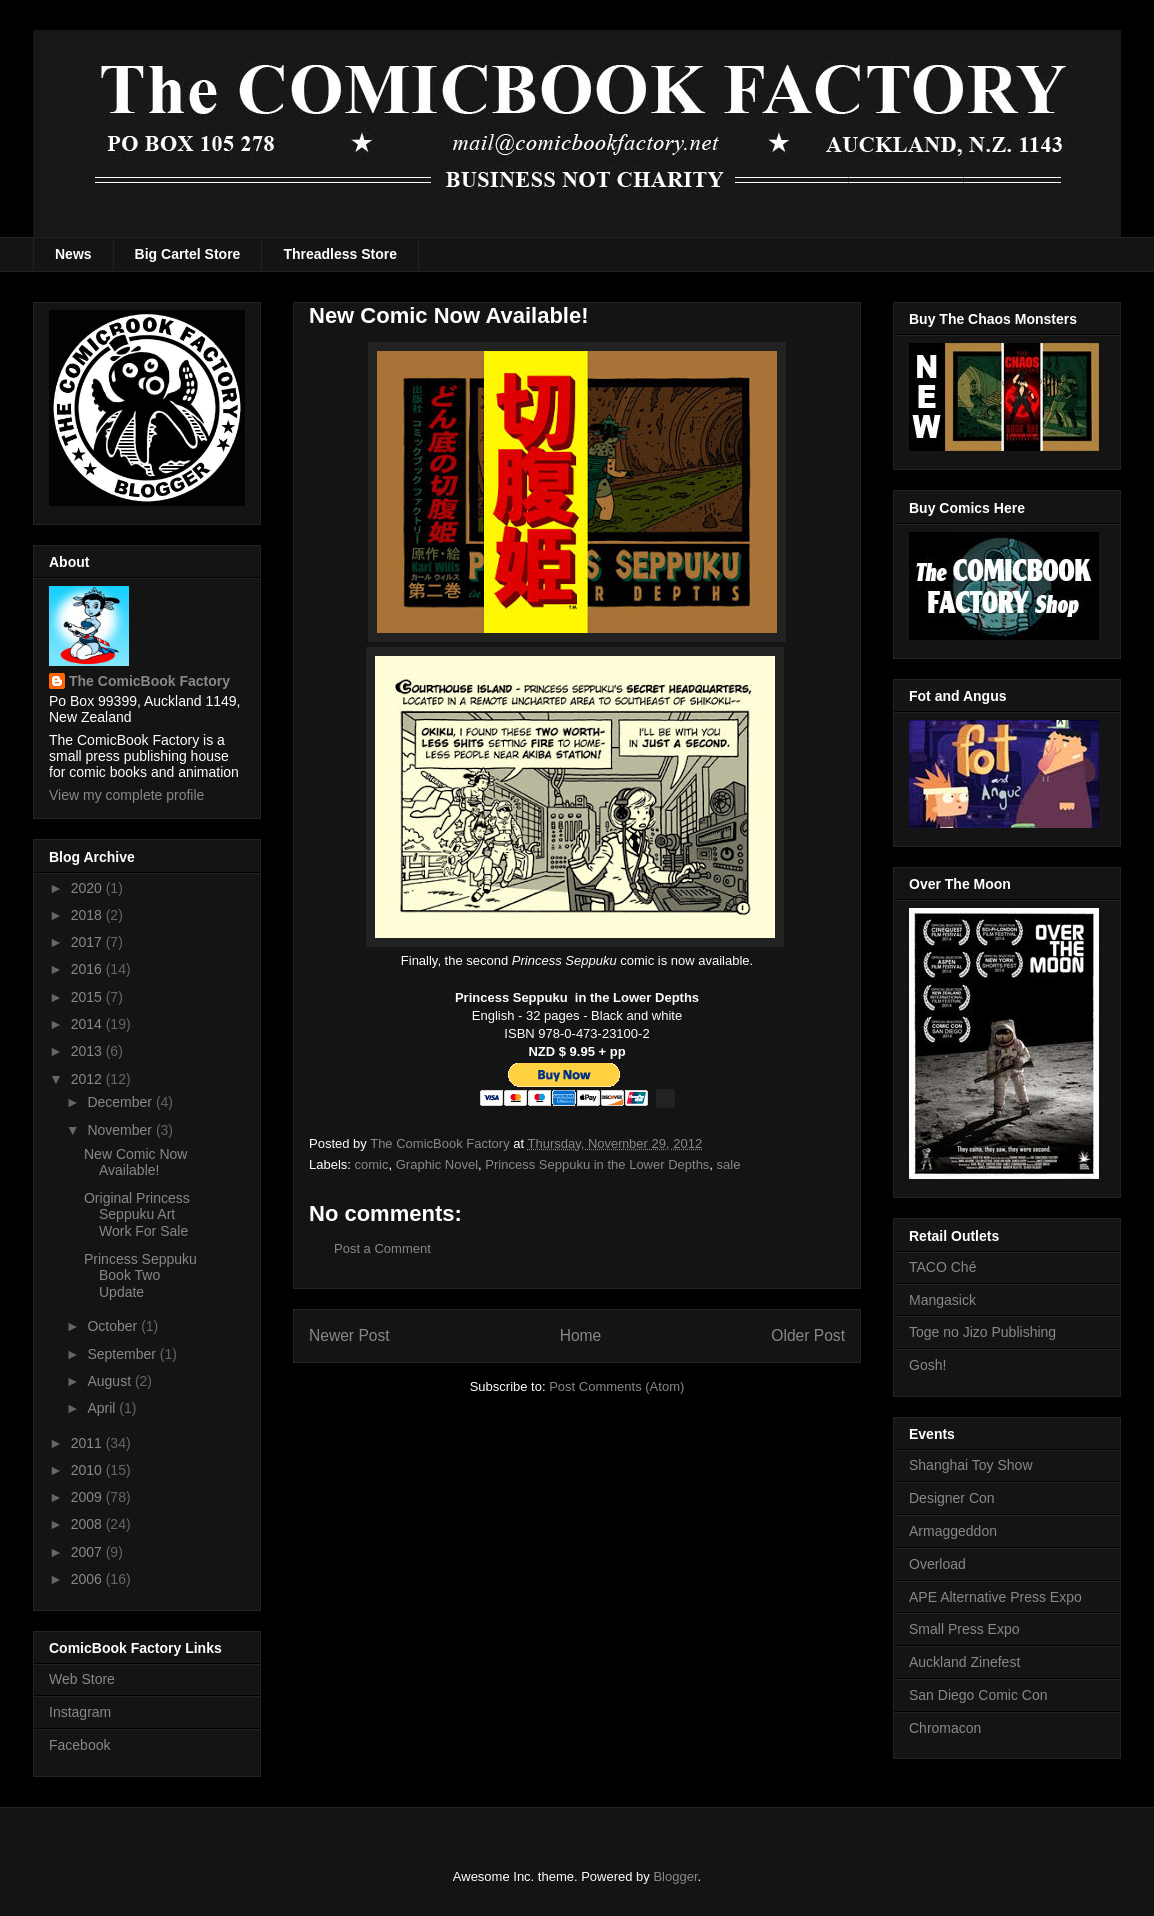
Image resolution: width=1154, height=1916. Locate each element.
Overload (937, 1564)
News (73, 254)
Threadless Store (340, 254)
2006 (88, 1579)
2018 (88, 915)
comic (372, 1164)
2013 (88, 1051)
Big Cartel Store (188, 254)
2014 (88, 1024)
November (121, 1130)
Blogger (675, 1876)
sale (729, 1164)
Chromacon (945, 1728)
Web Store (82, 1679)
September (123, 1354)
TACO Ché (942, 1267)
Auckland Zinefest (964, 1662)
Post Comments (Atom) (616, 1386)
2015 (88, 997)
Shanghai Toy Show (971, 1465)
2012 (88, 1079)
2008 (88, 1524)
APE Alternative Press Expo (995, 1597)
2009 (88, 1497)
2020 (88, 888)
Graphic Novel (437, 1164)
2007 (88, 1552)
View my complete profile (126, 795)
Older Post (808, 1335)
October (114, 1326)
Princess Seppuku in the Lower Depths (597, 1164)
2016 (88, 969)
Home (581, 1335)
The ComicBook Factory (149, 681)
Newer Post (349, 1335)
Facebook (79, 1745)
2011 (88, 1443)
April (103, 1408)
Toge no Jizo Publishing (982, 1332)
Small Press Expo (964, 1629)
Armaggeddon (953, 1531)
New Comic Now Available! (135, 1162)
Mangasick (942, 1300)
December (121, 1102)
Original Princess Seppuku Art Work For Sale (137, 1215)
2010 (88, 1470)
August (110, 1381)
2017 (88, 942)
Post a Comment (382, 1248)
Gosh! (927, 1365)
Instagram (80, 1712)
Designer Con (952, 1498)
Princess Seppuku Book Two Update (140, 1276)
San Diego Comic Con (978, 1695)
